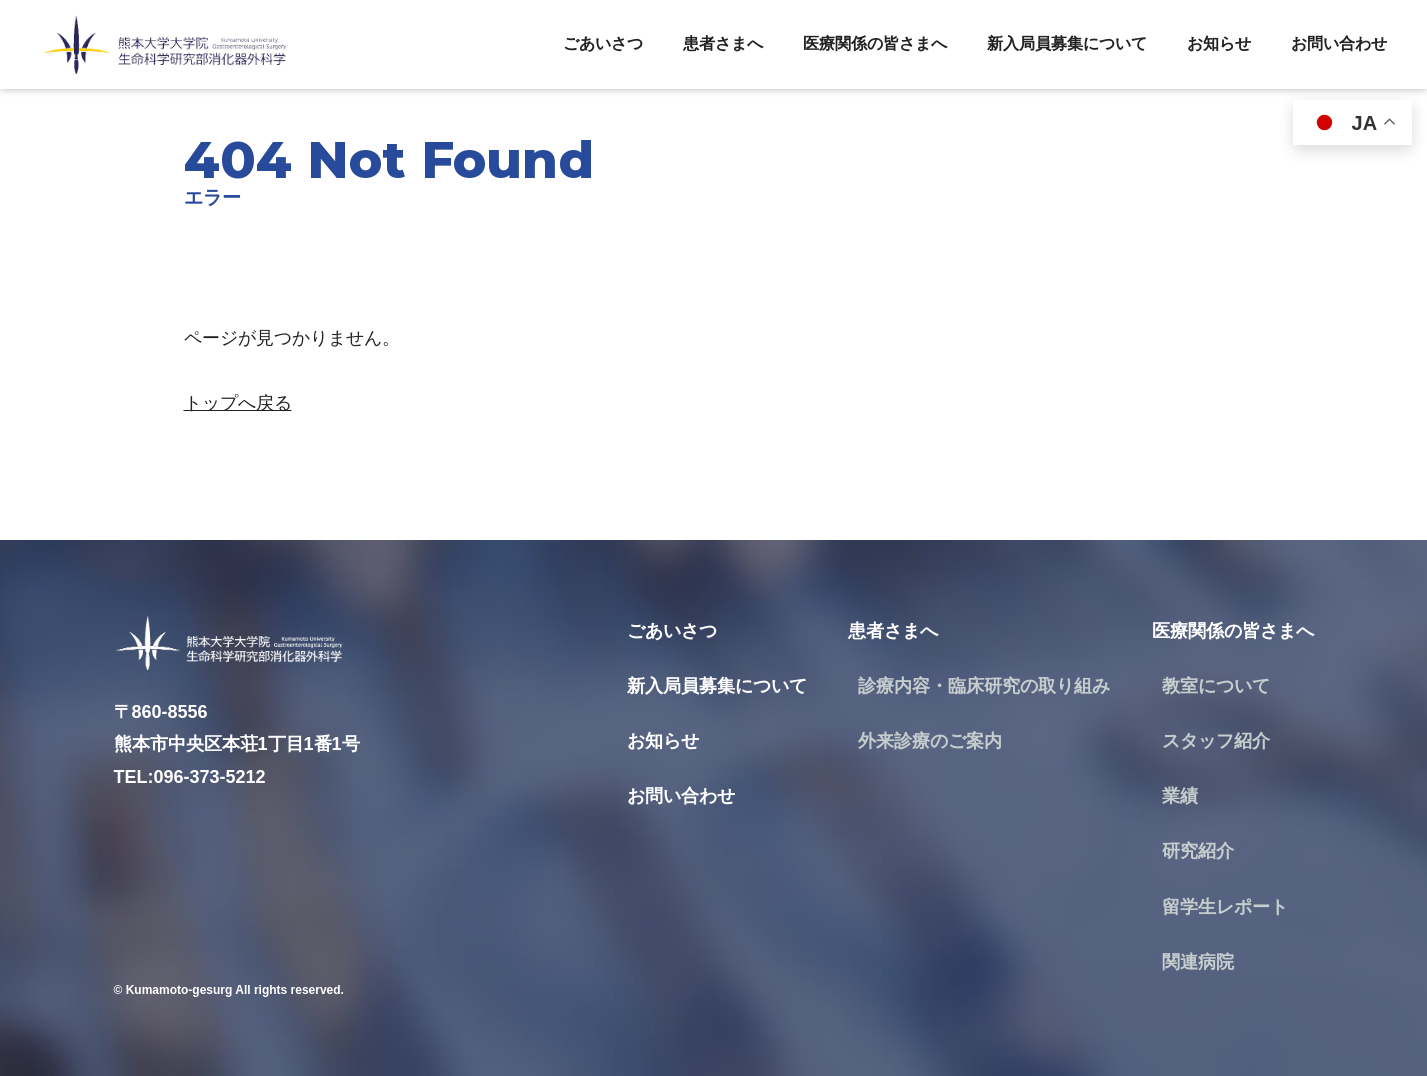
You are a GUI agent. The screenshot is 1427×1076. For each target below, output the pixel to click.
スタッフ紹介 (1216, 741)
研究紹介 (1198, 851)
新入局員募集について (1067, 43)
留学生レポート (1225, 907)
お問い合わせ (1339, 43)
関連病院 (1198, 962)
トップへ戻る (238, 403)
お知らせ (1219, 43)
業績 (1180, 796)
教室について (1216, 686)
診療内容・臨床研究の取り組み (984, 686)
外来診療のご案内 (930, 741)
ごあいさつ (603, 43)
